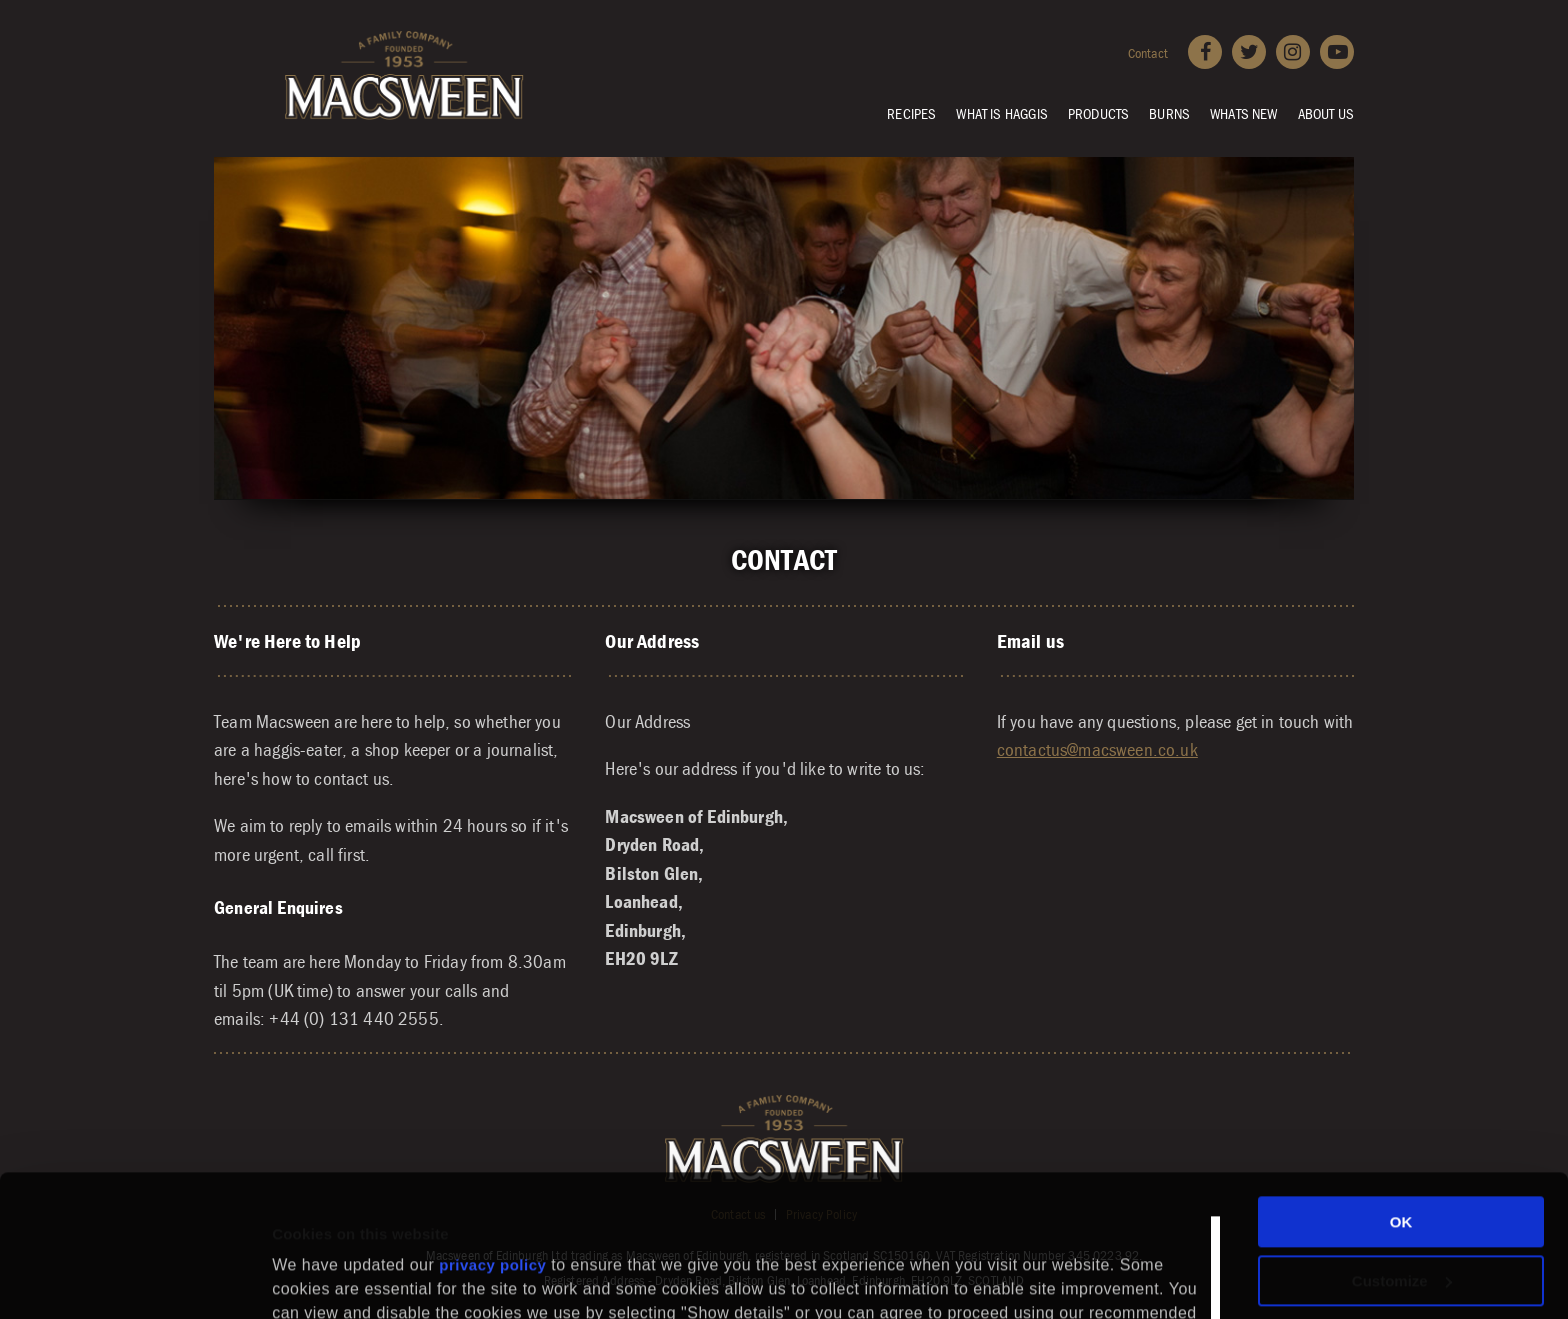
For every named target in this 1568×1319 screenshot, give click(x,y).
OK (1401, 1089)
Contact (1148, 53)
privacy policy (492, 1132)
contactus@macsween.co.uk (1097, 749)
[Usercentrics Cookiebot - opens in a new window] (129, 1280)
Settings (302, 1259)
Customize (1402, 1147)
